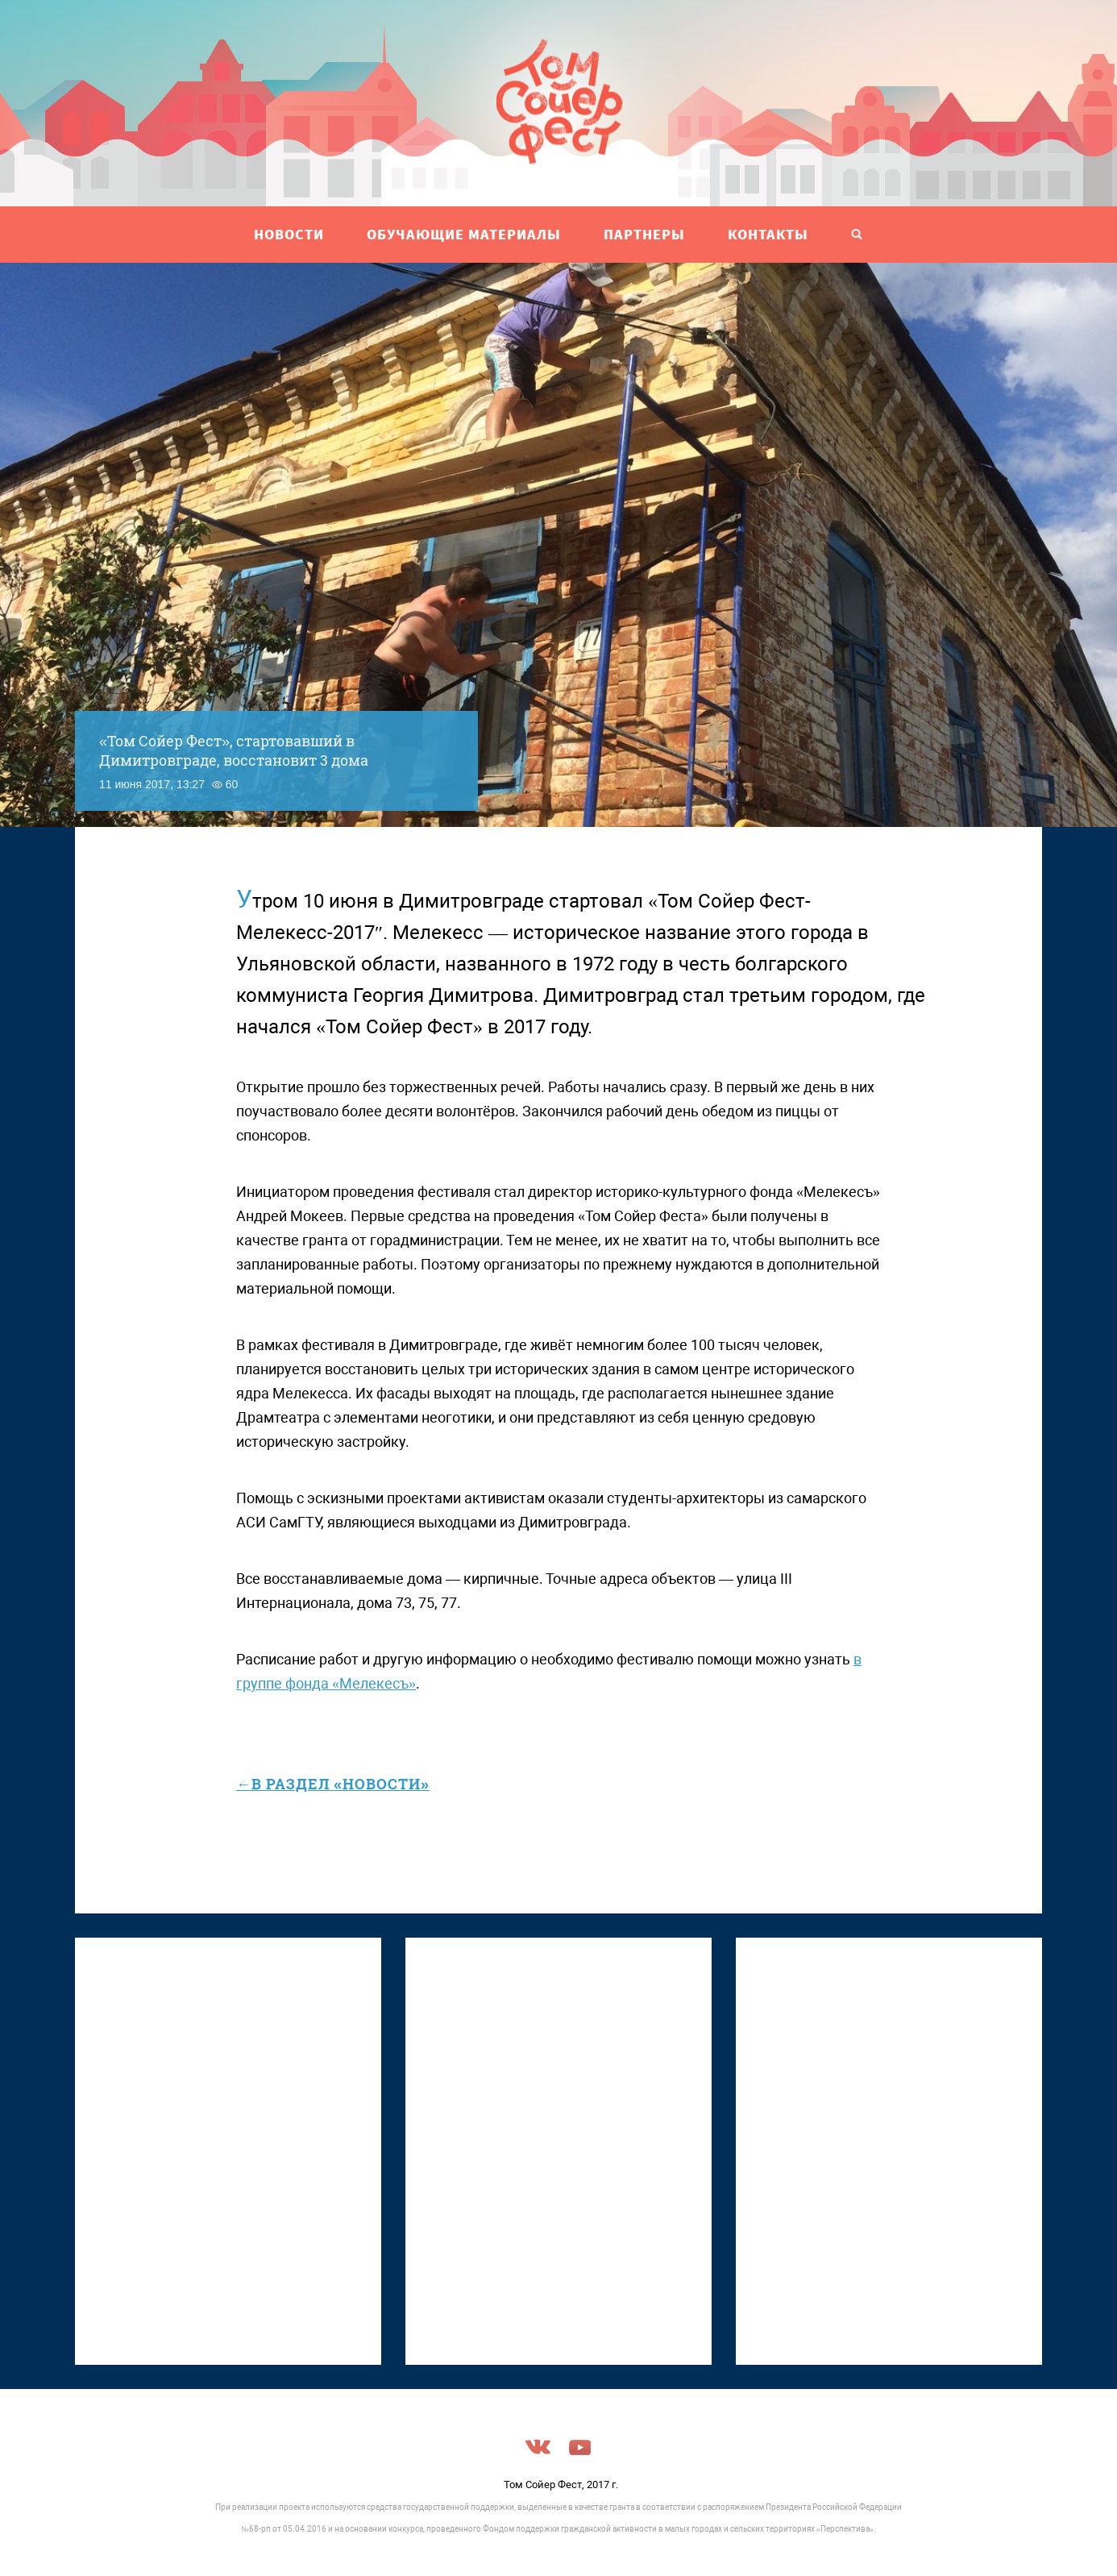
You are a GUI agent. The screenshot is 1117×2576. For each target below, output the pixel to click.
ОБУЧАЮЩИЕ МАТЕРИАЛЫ (464, 234)
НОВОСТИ (289, 234)
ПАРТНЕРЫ (644, 234)
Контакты (768, 234)
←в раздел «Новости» (333, 1783)
